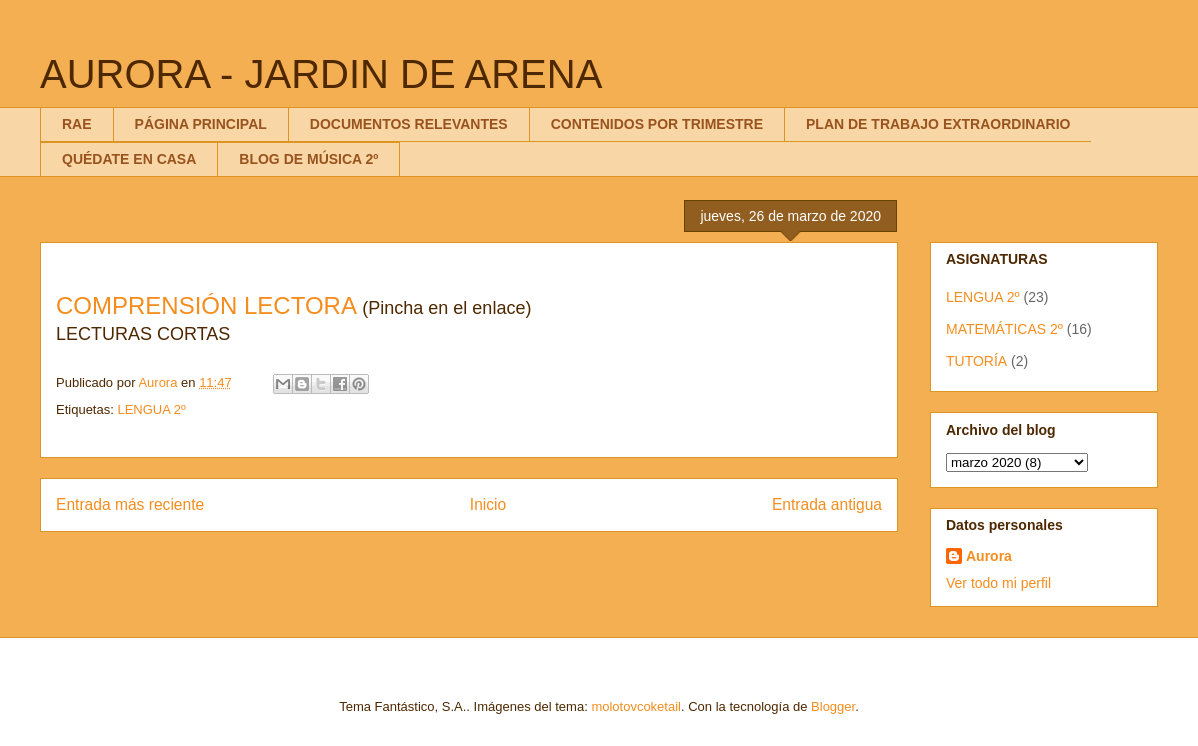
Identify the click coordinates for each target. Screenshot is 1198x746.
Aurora (989, 556)
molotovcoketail (636, 706)
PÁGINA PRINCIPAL (201, 124)
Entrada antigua (827, 504)
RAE (77, 124)
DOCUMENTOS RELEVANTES (409, 124)
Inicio (488, 504)
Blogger (833, 706)
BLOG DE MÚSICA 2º (308, 159)
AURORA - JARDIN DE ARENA (321, 74)
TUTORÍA (976, 361)
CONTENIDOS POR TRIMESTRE (657, 124)
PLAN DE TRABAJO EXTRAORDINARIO (938, 124)
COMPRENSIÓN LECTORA (206, 305)
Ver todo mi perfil (998, 583)
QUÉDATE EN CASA (129, 159)
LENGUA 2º (151, 409)
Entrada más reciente (130, 504)
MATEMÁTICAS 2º (1004, 329)
